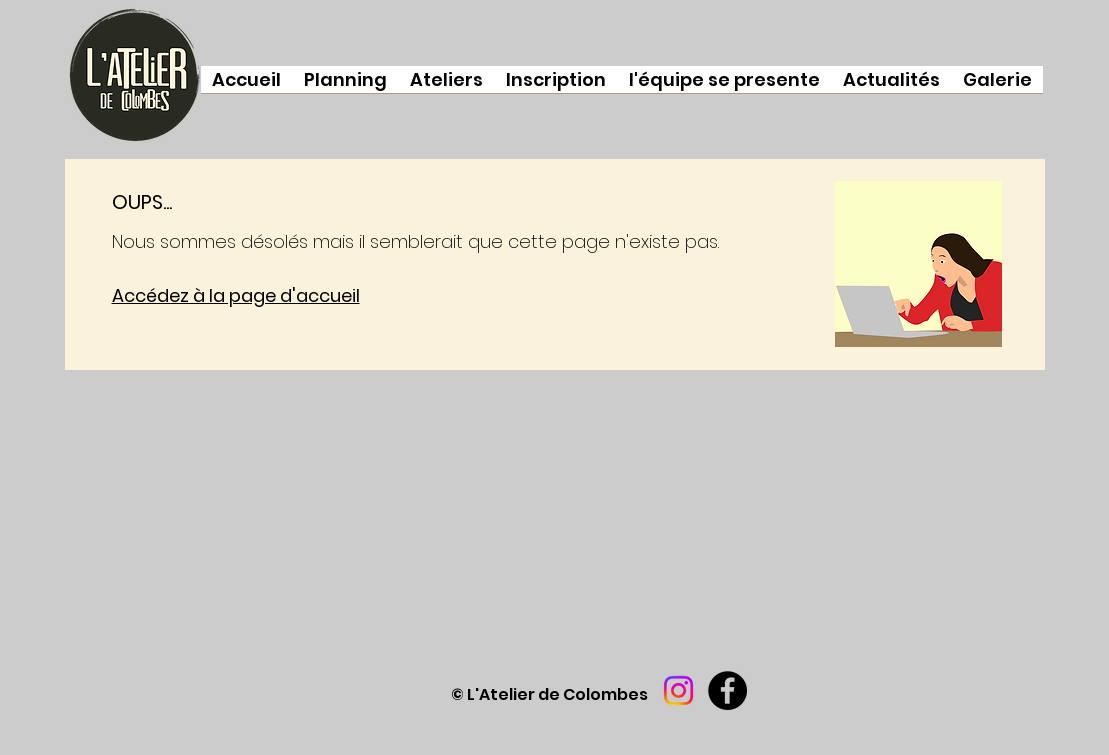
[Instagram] (678, 690)
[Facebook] (727, 690)
